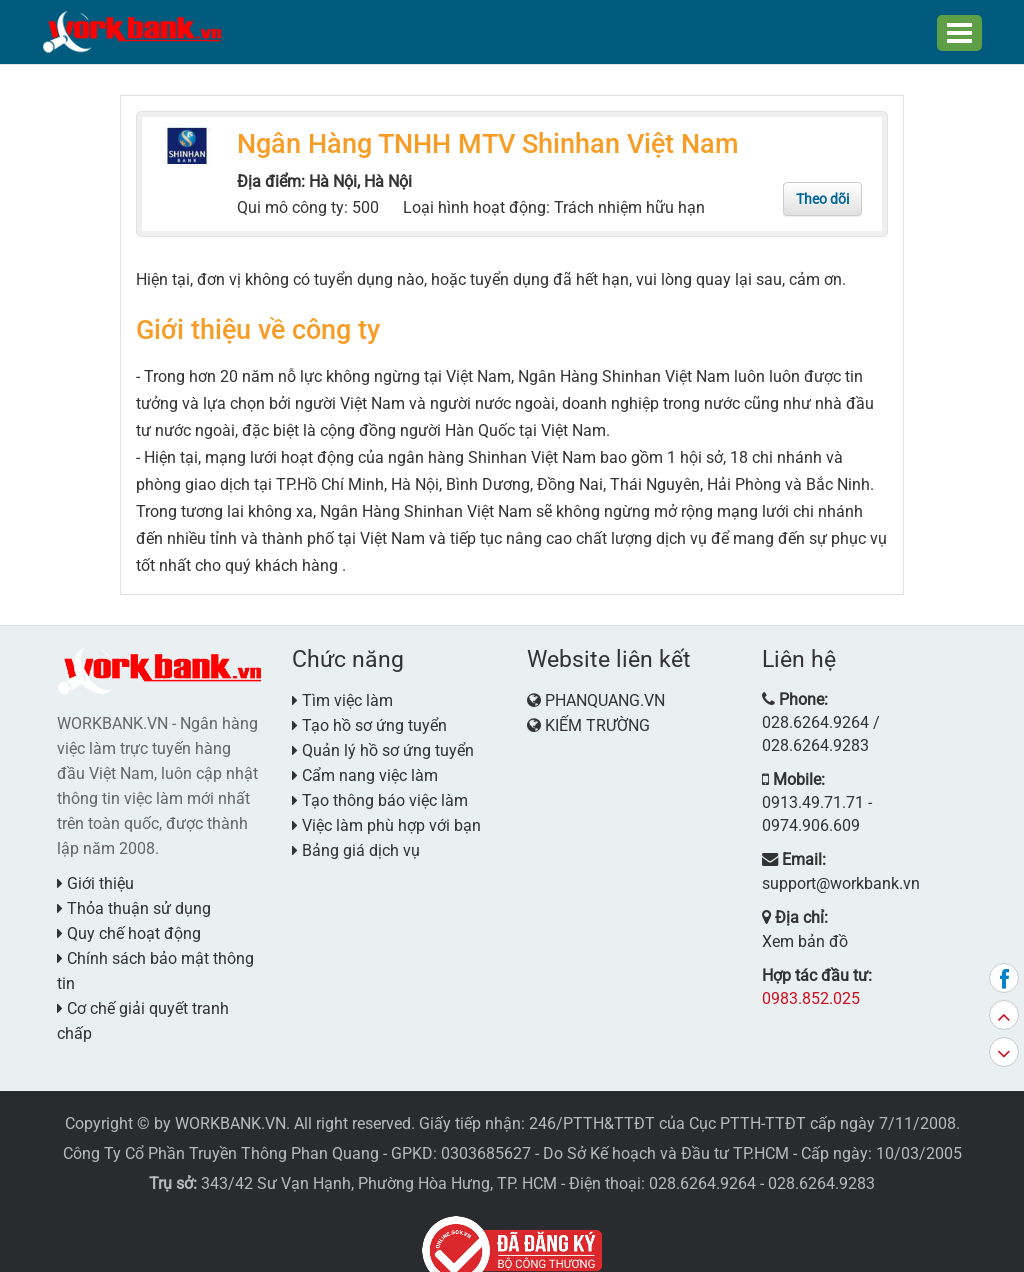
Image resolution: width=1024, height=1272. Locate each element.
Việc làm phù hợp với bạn (386, 818)
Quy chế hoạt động (129, 926)
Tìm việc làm (342, 693)
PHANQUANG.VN (605, 693)
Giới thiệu (95, 876)
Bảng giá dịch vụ (356, 843)
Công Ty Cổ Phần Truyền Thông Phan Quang (221, 1121)
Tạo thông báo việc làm (380, 793)
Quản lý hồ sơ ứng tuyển (383, 743)
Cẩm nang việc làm (365, 768)
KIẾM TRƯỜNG (597, 718)
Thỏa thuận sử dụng (134, 901)
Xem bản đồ (799, 868)
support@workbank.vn (833, 813)
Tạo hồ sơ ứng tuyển (369, 718)
